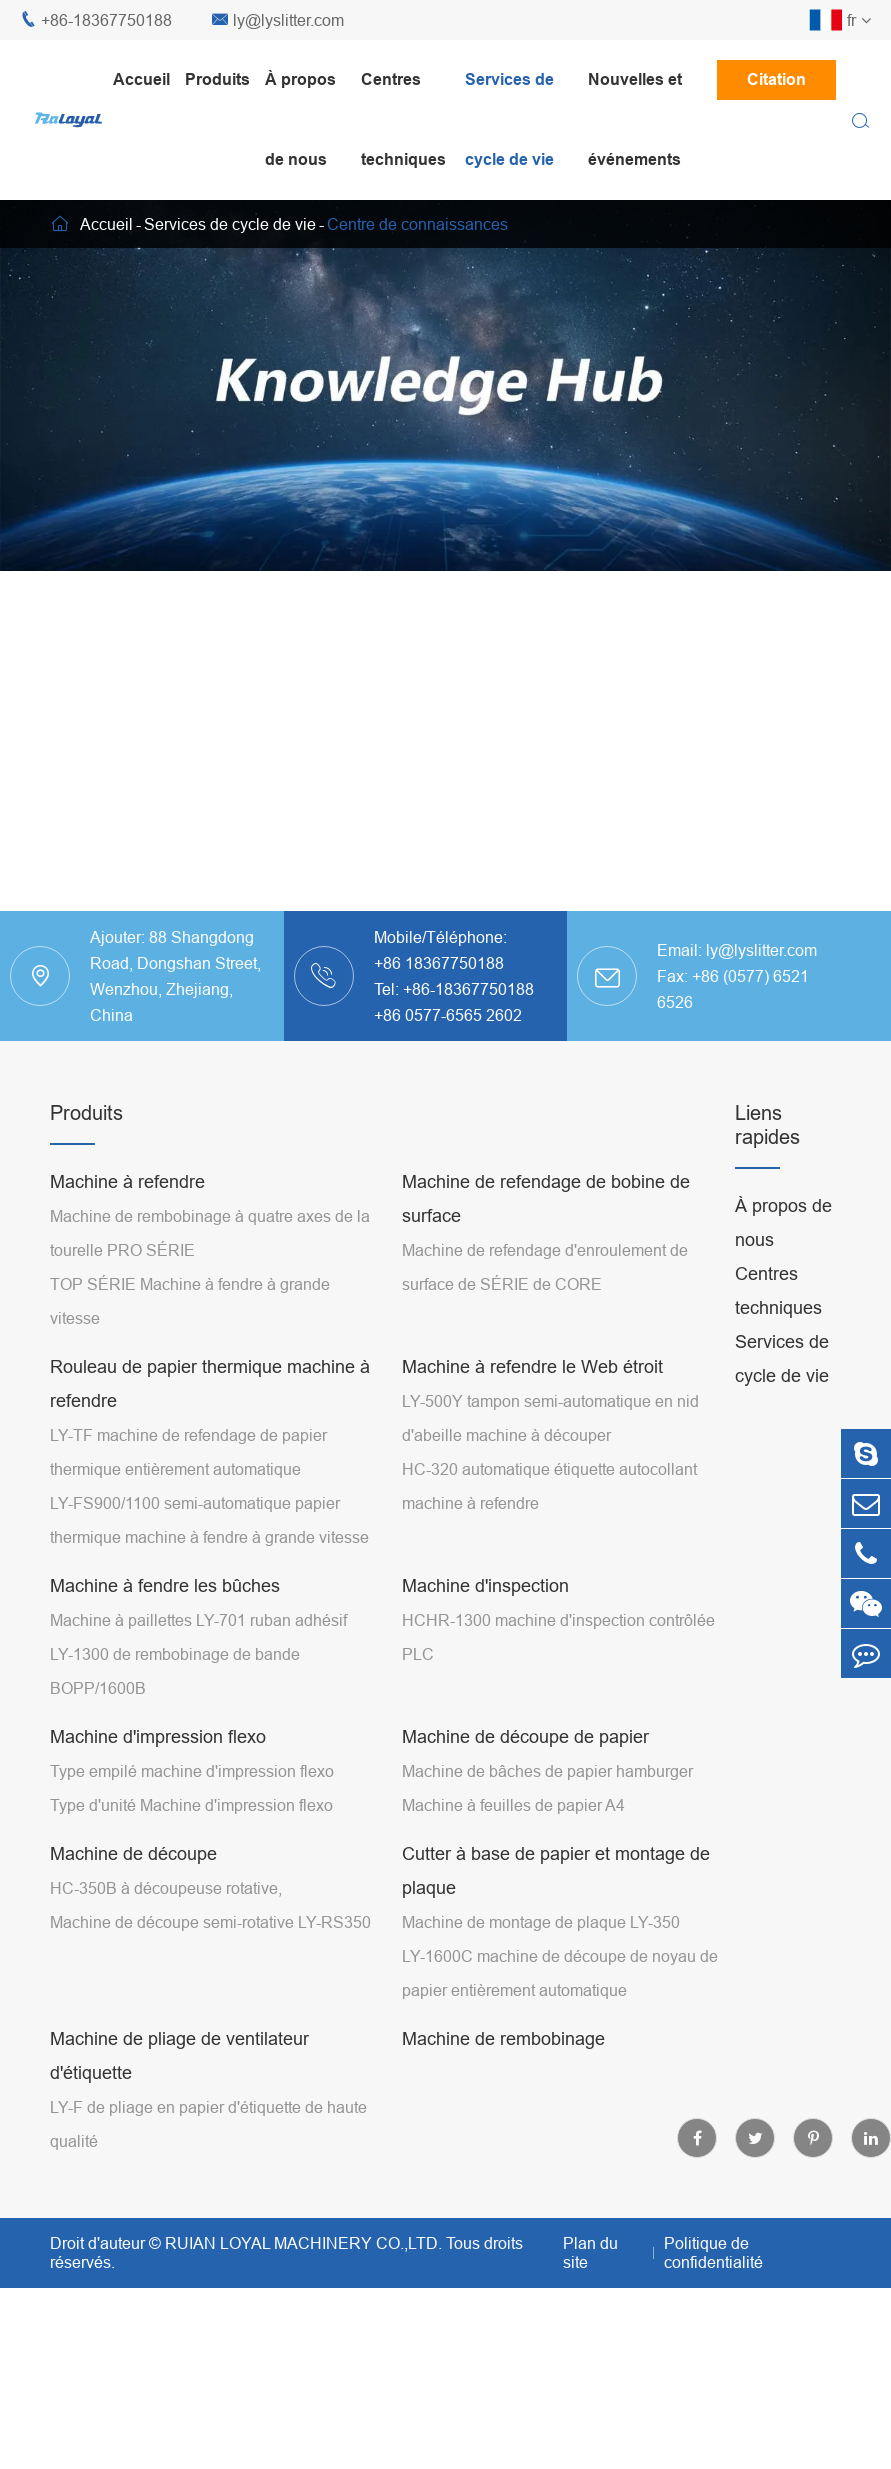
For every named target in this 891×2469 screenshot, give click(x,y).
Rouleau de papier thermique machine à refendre (210, 1383)
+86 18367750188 (439, 963)
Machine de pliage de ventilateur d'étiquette (179, 2055)
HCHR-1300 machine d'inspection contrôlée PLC (558, 1637)
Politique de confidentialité (713, 2252)
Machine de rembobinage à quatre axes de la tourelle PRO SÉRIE (210, 1233)
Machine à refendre (127, 1181)
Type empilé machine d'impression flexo (192, 1771)
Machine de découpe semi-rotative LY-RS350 (210, 1922)
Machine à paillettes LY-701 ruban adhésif (198, 1620)
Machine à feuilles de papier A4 (513, 1805)
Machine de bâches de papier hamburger (547, 1771)
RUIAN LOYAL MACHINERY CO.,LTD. (303, 2243)
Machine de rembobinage (503, 2038)
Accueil (141, 79)
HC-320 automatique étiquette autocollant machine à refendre (549, 1486)
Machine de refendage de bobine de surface (546, 1198)
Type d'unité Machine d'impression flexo (191, 1805)
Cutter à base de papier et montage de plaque (556, 1870)
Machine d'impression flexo (158, 1736)
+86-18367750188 (96, 20)
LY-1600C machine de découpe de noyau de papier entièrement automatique (560, 1973)
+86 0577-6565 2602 (448, 1015)
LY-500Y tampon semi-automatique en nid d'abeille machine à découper (550, 1418)
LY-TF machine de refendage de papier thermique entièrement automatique (188, 1452)
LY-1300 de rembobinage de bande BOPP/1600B (175, 1671)
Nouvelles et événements (635, 119)
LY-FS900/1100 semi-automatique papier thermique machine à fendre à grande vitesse (209, 1520)
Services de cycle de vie (509, 119)
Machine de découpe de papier (525, 1736)
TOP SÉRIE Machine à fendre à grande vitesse (190, 1301)
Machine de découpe (133, 1853)
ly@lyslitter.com (278, 20)
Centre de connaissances (417, 224)
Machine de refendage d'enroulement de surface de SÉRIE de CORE (545, 1267)
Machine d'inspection (485, 1585)
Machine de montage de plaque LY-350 (541, 1922)
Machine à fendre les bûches (165, 1585)
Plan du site (590, 2252)
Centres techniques (403, 119)
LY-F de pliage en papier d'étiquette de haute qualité (208, 2124)
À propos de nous (300, 119)
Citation (776, 79)
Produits (217, 79)
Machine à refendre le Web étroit (532, 1366)
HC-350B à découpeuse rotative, (166, 1888)
